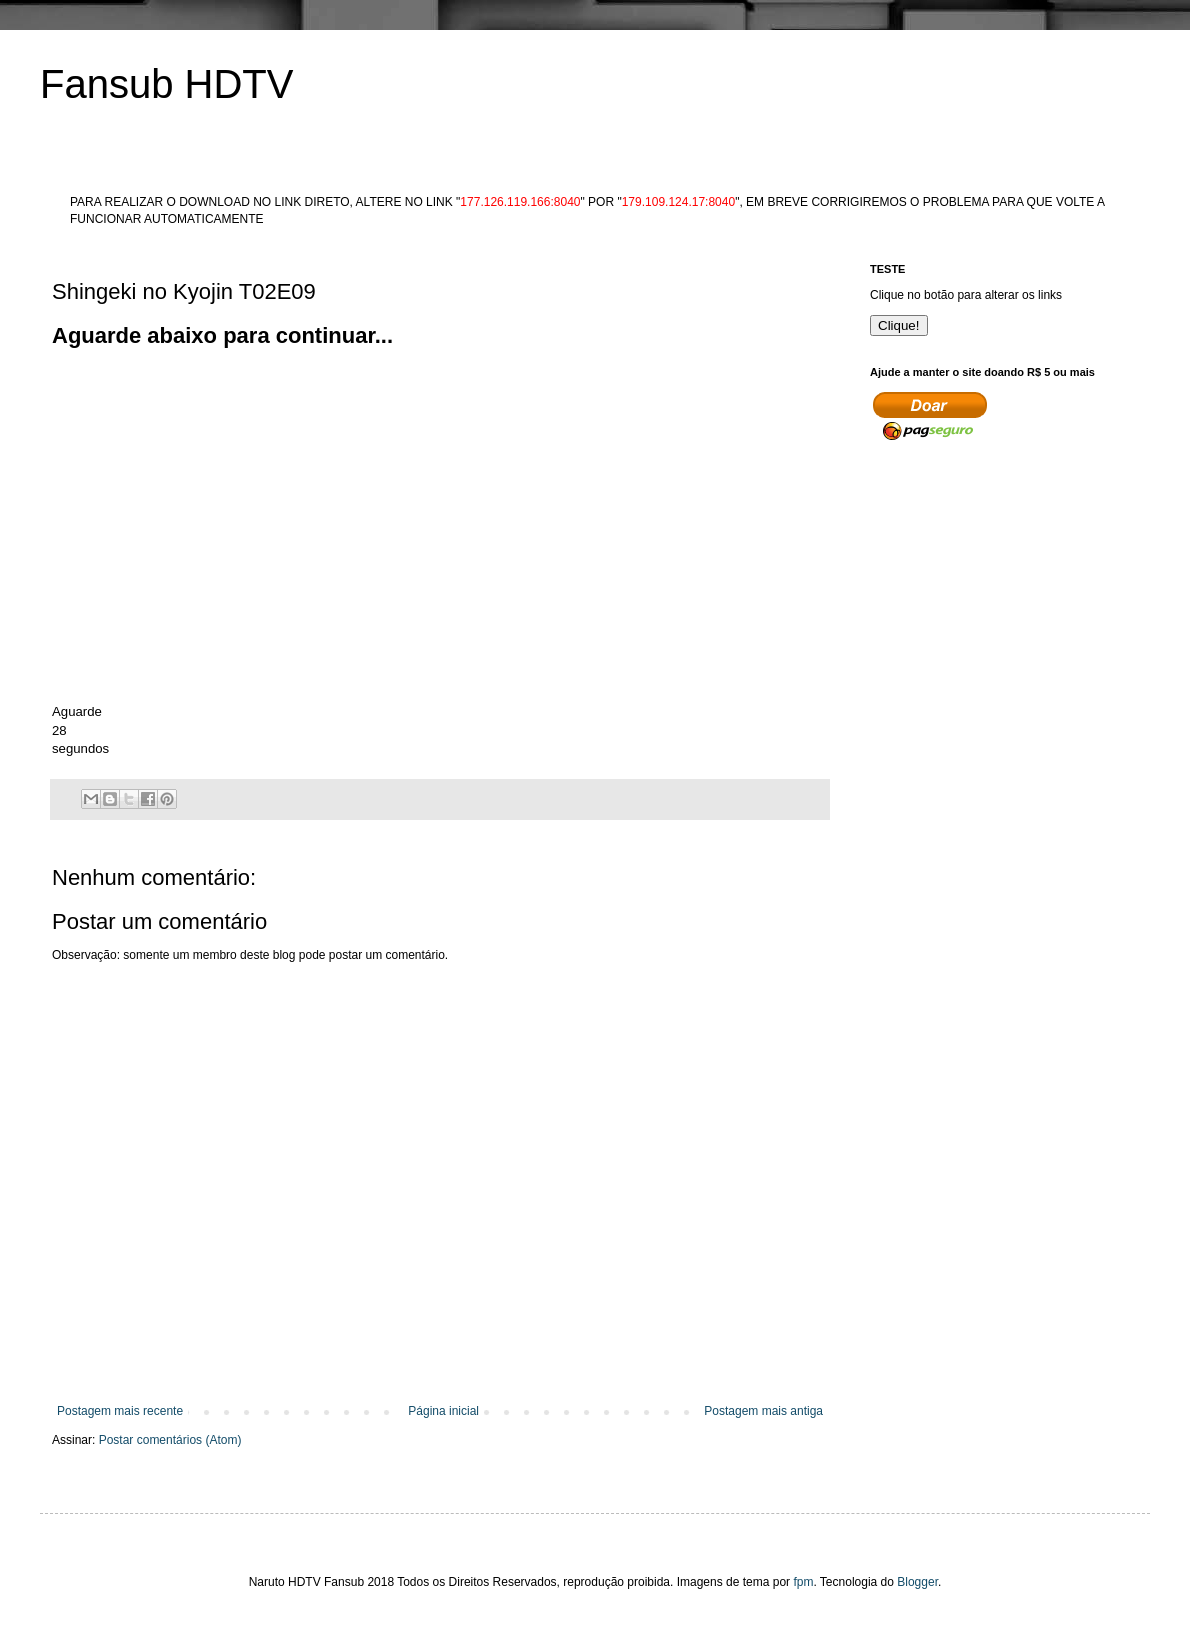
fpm (803, 1582)
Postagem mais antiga (763, 1411)
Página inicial (443, 1411)
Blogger (917, 1582)
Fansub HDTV (166, 84)
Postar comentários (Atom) (170, 1440)
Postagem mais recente (120, 1411)
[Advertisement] (416, 397)
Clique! (899, 325)
